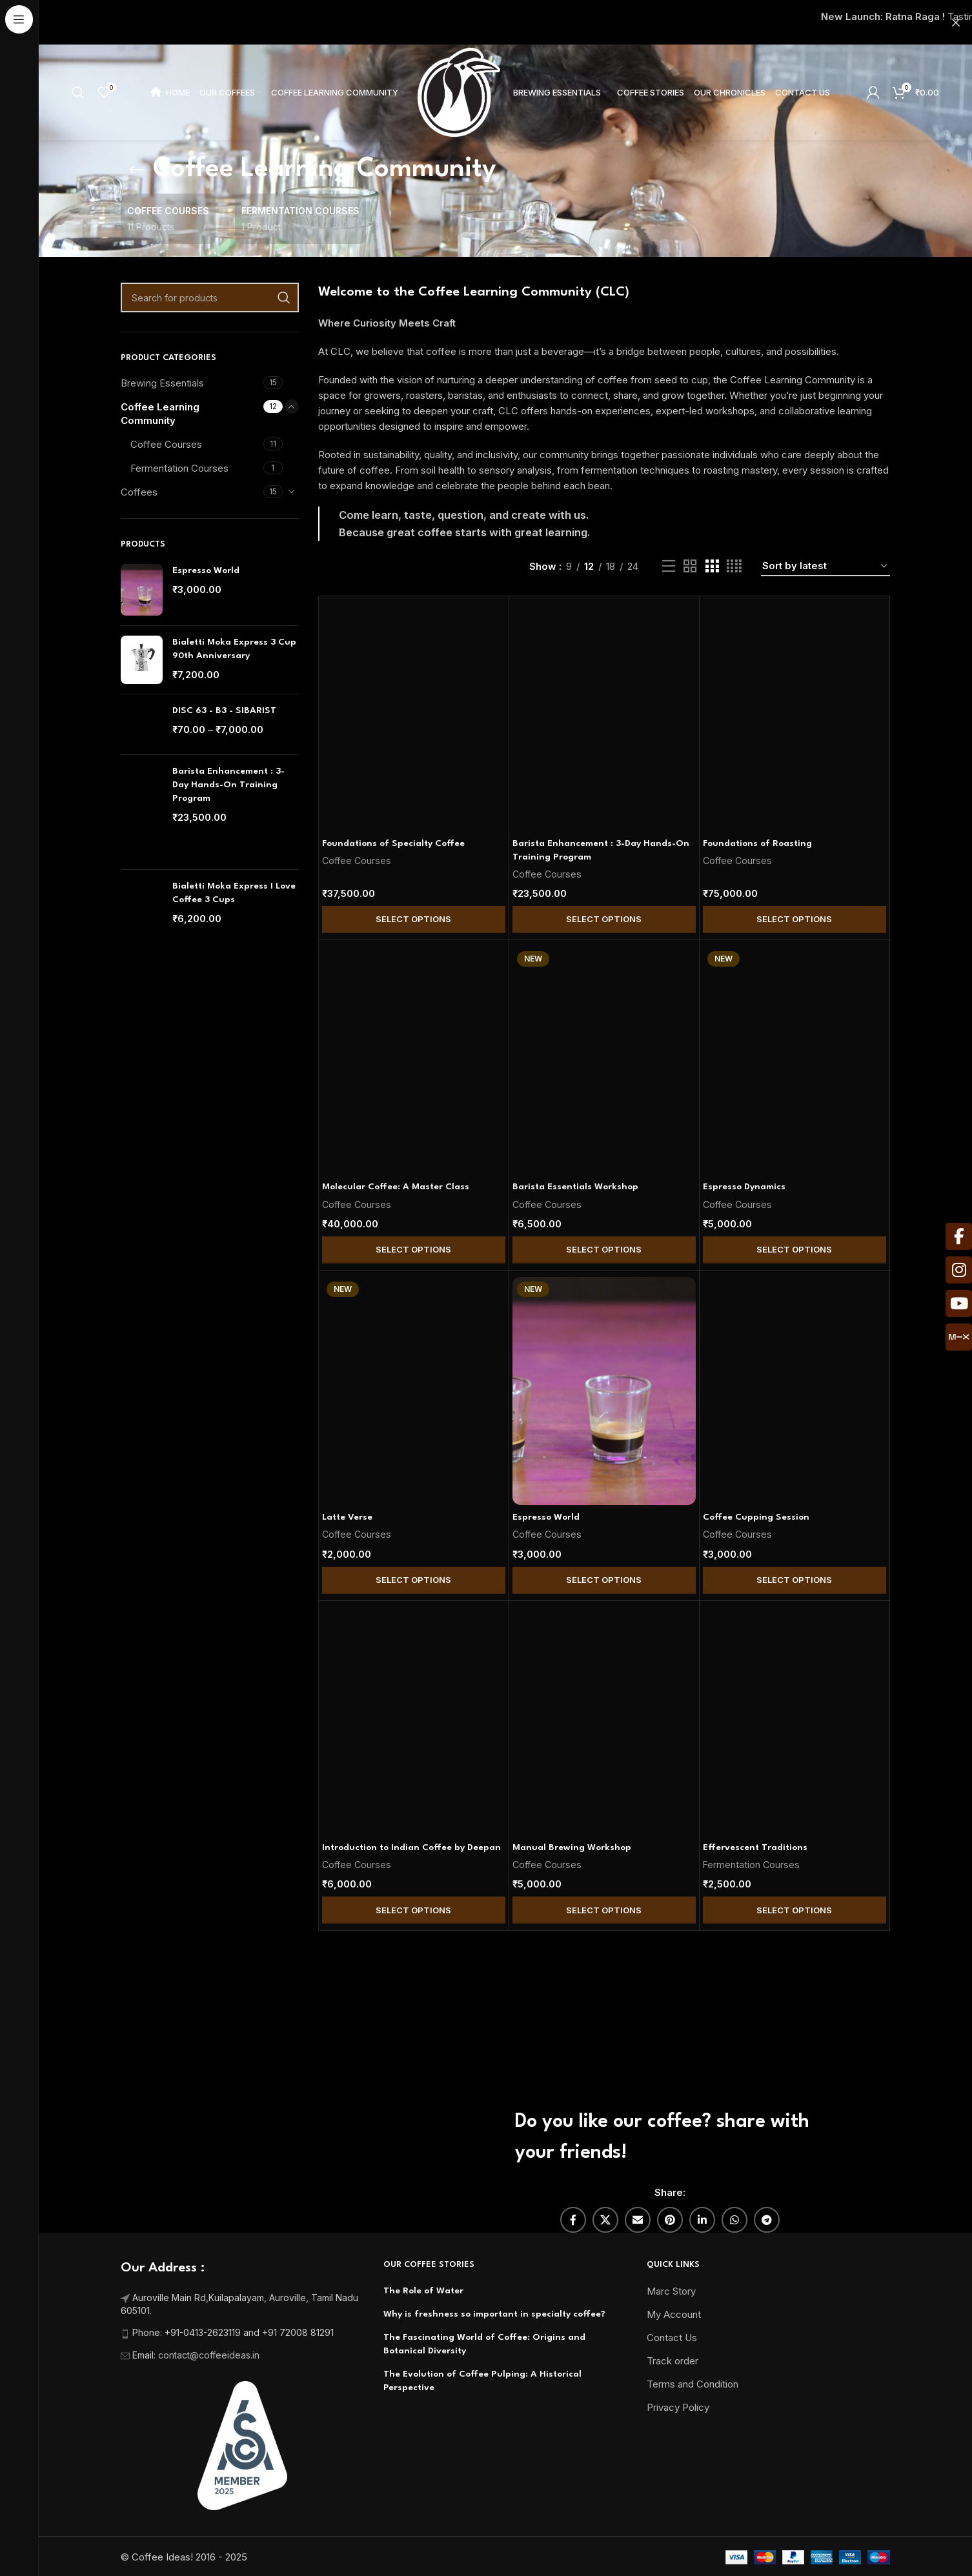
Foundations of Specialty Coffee (393, 843)
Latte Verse (347, 1517)
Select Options (413, 919)
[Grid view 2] (689, 566)
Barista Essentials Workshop (575, 1186)
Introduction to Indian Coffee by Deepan (411, 1847)
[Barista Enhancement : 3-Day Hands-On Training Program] (604, 717)
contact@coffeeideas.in (210, 2355)
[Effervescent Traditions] (794, 1721)
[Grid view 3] (711, 566)
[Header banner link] (486, 22)
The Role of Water (423, 2290)
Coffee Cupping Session (756, 1517)
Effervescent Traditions (755, 1847)
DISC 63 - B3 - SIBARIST (224, 710)
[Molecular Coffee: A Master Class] (413, 1061)
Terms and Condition (692, 2384)
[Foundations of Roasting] (794, 717)
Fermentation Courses (179, 468)
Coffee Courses (166, 444)
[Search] (78, 92)
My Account (674, 2314)
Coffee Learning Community (160, 414)
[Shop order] (825, 566)
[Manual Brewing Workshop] (604, 1721)
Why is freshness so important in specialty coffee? (494, 2314)
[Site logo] (459, 91)
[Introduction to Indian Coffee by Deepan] (413, 1721)
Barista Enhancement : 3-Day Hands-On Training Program (228, 785)
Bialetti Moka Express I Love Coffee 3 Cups (234, 892)
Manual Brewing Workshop (571, 1847)
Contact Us (672, 2337)
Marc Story (671, 2291)
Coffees (139, 492)
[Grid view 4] (734, 566)
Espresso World (205, 570)
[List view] (668, 566)
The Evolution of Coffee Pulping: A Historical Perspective (482, 2381)
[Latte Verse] (413, 1391)
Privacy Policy (678, 2407)
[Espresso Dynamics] (794, 1061)
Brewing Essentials (162, 383)
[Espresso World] (604, 1391)
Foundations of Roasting (757, 843)
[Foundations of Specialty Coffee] (413, 717)
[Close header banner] (956, 22)
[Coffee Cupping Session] (794, 1391)
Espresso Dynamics (744, 1186)
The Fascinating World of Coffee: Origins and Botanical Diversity (484, 2344)
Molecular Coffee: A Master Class (395, 1186)
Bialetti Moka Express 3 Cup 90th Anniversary (234, 649)
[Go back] (137, 170)
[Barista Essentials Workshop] (604, 1061)
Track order (672, 2361)
